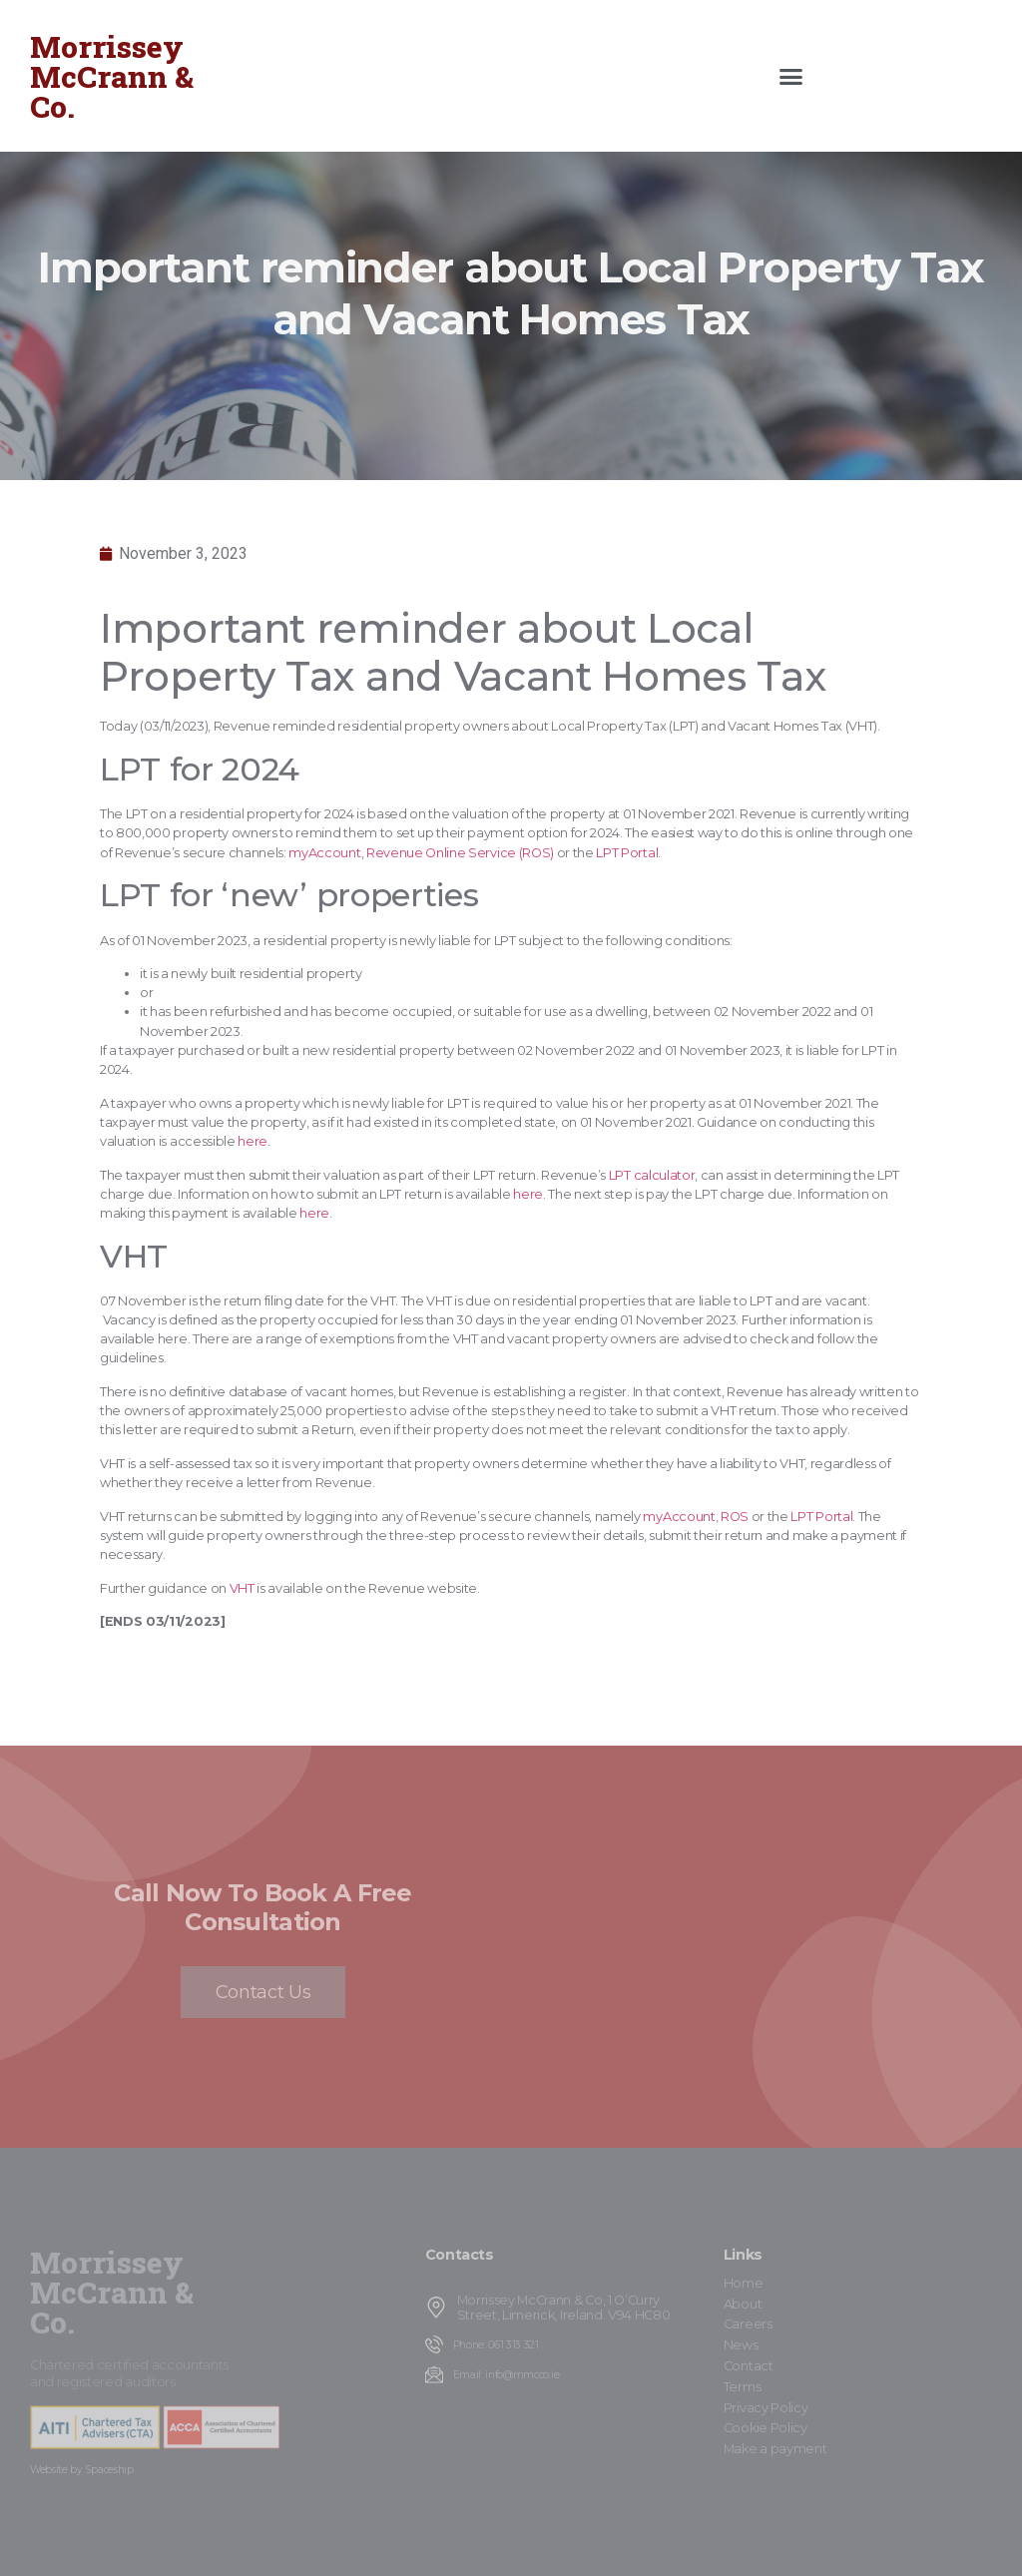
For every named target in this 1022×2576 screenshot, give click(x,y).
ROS (735, 1516)
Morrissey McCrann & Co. (112, 76)
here (252, 1141)
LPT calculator (652, 1175)
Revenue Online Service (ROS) (460, 852)
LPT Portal (627, 852)
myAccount (324, 852)
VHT (242, 1588)
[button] (790, 76)
